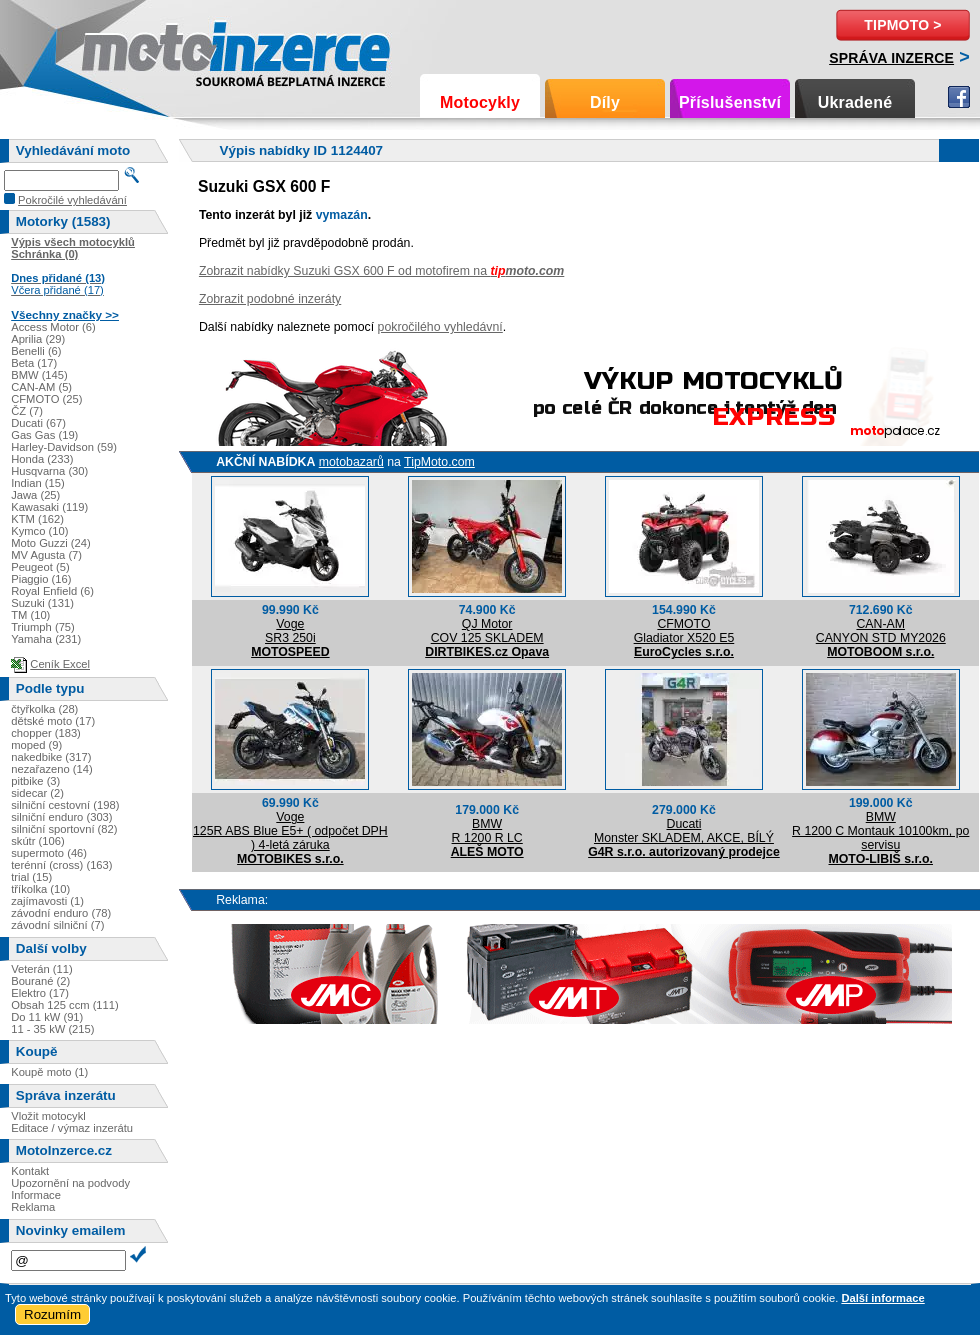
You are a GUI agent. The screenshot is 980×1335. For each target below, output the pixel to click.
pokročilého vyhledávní (440, 327)
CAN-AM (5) (41, 387)
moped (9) (36, 745)
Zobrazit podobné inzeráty (270, 299)
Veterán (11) (42, 969)
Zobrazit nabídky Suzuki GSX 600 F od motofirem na (381, 271)
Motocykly (480, 102)
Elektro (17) (40, 993)
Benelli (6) (36, 351)
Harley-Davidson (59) (64, 447)
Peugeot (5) (40, 567)
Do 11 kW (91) (47, 1017)
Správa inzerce (891, 58)
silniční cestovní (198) (65, 805)
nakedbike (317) (51, 757)
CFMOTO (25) (46, 399)
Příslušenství (730, 102)
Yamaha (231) (46, 639)
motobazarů (351, 462)
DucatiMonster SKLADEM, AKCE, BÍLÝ (684, 831)
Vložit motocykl (48, 1116)
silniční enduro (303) (61, 817)
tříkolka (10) (40, 889)
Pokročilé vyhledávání (72, 200)
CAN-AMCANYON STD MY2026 (881, 631)
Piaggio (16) (41, 579)
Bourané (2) (40, 981)
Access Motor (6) (53, 327)
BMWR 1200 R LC (487, 831)
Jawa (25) (35, 495)
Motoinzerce (124, 49)
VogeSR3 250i (290, 631)
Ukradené (855, 102)
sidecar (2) (37, 793)
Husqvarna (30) (49, 471)
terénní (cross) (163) (61, 865)
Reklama (33, 1207)
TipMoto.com (439, 462)
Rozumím (52, 1314)
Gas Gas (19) (44, 435)
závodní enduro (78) (61, 913)
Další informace (882, 1298)
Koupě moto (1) (49, 1072)
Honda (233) (42, 459)
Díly (605, 102)
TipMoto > (902, 25)
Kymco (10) (39, 531)
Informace (36, 1195)
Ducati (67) (38, 423)
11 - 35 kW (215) (52, 1029)
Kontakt (30, 1171)
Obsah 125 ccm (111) (65, 1005)
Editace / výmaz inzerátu (72, 1128)
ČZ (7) (27, 411)
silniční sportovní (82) (64, 829)
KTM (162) (37, 519)
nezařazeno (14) (51, 769)
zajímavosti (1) (47, 901)
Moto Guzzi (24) (51, 543)
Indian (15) (38, 483)
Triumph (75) (43, 627)
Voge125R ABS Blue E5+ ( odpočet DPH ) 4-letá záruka (290, 831)
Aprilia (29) (38, 339)
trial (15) (31, 877)
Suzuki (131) (42, 603)
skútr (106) (37, 841)
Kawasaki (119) (49, 507)
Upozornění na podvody (70, 1183)
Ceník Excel (60, 664)
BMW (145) (39, 375)
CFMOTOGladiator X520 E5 (684, 631)
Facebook (959, 97)
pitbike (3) (35, 781)
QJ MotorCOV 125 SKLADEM (487, 631)
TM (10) (30, 615)
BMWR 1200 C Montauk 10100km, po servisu (880, 831)
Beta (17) (34, 363)
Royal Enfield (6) (52, 591)
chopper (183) (46, 733)
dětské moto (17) (53, 721)
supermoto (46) (49, 853)
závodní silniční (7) (57, 925)
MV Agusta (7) (46, 555)
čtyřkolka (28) (44, 709)
